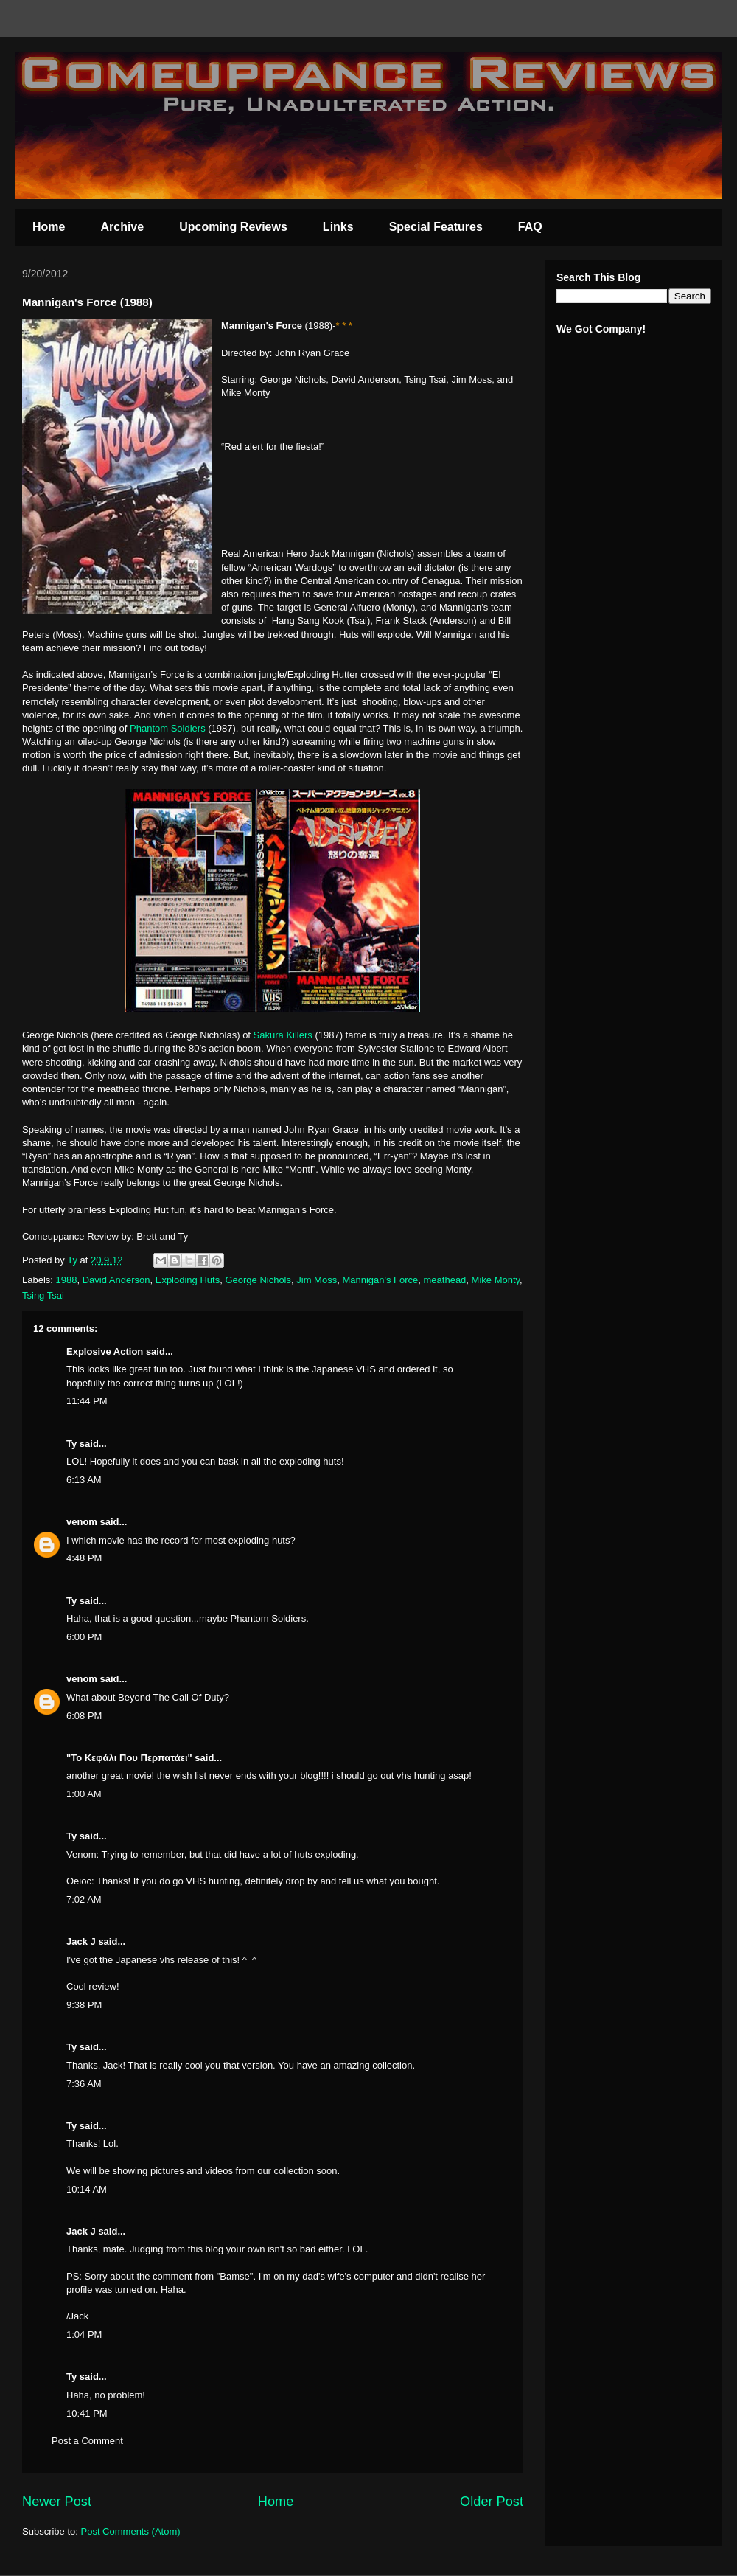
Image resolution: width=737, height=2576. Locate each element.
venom (81, 1521)
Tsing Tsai (43, 1295)
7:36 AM (84, 2083)
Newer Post (56, 2501)
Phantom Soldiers (168, 728)
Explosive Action (104, 1351)
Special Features (436, 227)
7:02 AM (84, 1899)
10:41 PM (87, 2413)
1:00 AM (84, 1793)
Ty (71, 1443)
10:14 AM (86, 2189)
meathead (445, 1279)
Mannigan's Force (380, 1279)
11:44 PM (87, 1400)
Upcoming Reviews (233, 227)
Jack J (81, 1941)
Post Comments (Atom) (131, 2531)
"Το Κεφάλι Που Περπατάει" (129, 1757)
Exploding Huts (188, 1279)
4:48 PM (84, 1557)
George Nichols (258, 1279)
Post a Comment (87, 2440)
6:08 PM (84, 1715)
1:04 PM (84, 2334)
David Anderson (116, 1279)
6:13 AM (84, 1479)
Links (338, 227)
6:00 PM (84, 1636)
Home (48, 227)
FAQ (530, 227)
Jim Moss (316, 1279)
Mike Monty (496, 1279)
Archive (122, 227)
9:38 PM (84, 2004)
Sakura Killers (283, 1035)
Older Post (491, 2501)
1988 (66, 1279)
